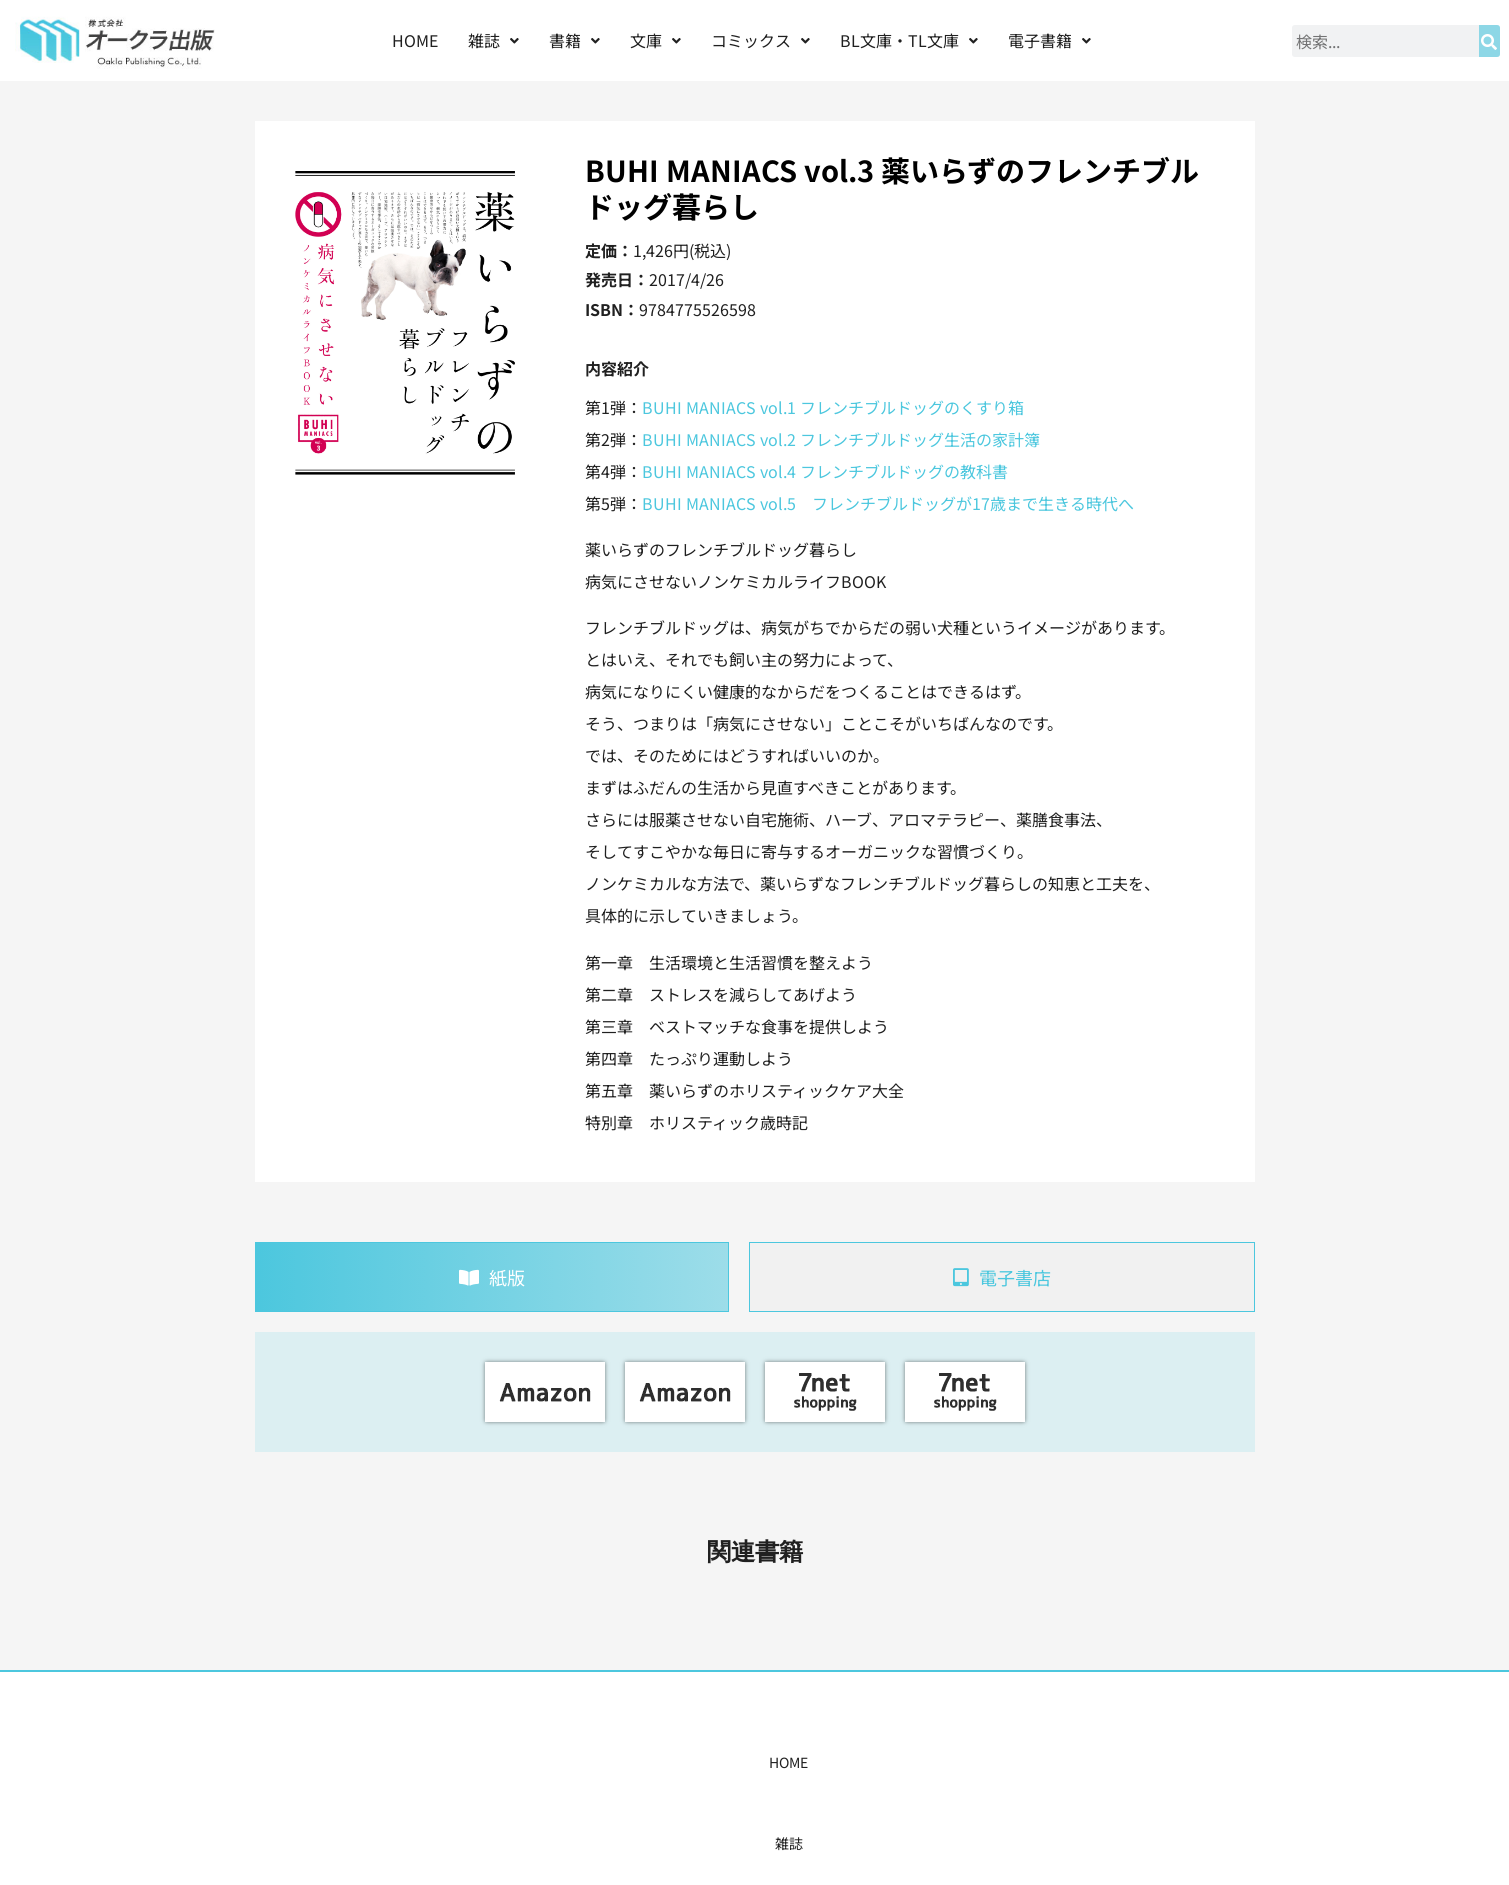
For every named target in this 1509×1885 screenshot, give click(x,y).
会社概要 (961, 1762)
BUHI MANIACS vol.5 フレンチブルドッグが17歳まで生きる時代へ (888, 503)
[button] (493, 40)
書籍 (574, 40)
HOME (415, 40)
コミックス (760, 40)
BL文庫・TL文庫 (909, 40)
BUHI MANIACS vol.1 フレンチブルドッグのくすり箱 (833, 407)
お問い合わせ (1061, 1762)
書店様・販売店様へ (840, 1762)
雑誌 (493, 40)
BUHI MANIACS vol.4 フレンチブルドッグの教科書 (825, 471)
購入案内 (719, 1762)
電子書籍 (1049, 40)
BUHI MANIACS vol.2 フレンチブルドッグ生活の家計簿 (841, 439)
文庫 (655, 40)
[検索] (1489, 41)
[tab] (492, 1277)
